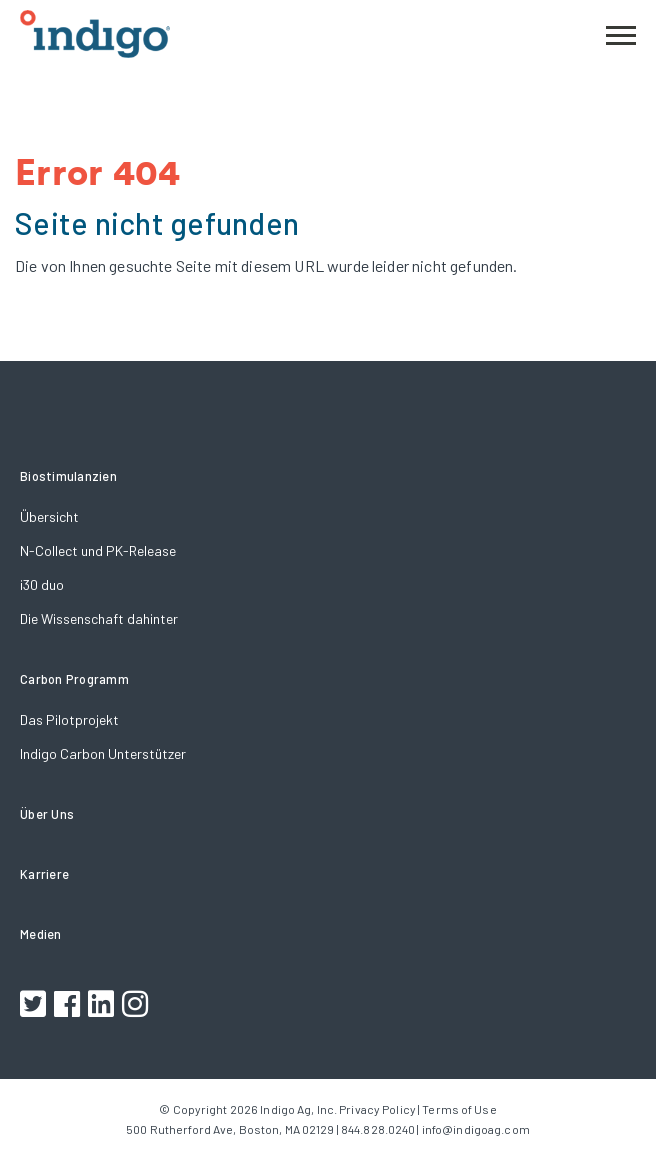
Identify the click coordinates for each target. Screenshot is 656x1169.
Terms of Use (459, 1109)
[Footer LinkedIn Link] (103, 1006)
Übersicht (49, 516)
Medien (41, 934)
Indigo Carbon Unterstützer (103, 753)
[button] (621, 32)
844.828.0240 (378, 1129)
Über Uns (47, 814)
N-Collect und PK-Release (98, 550)
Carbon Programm (74, 679)
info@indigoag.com (476, 1129)
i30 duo (42, 584)
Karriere (44, 874)
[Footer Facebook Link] (69, 1006)
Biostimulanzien (68, 476)
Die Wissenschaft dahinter (99, 618)
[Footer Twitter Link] (35, 1006)
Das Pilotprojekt (69, 719)
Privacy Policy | (379, 1109)
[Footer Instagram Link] (137, 1006)
